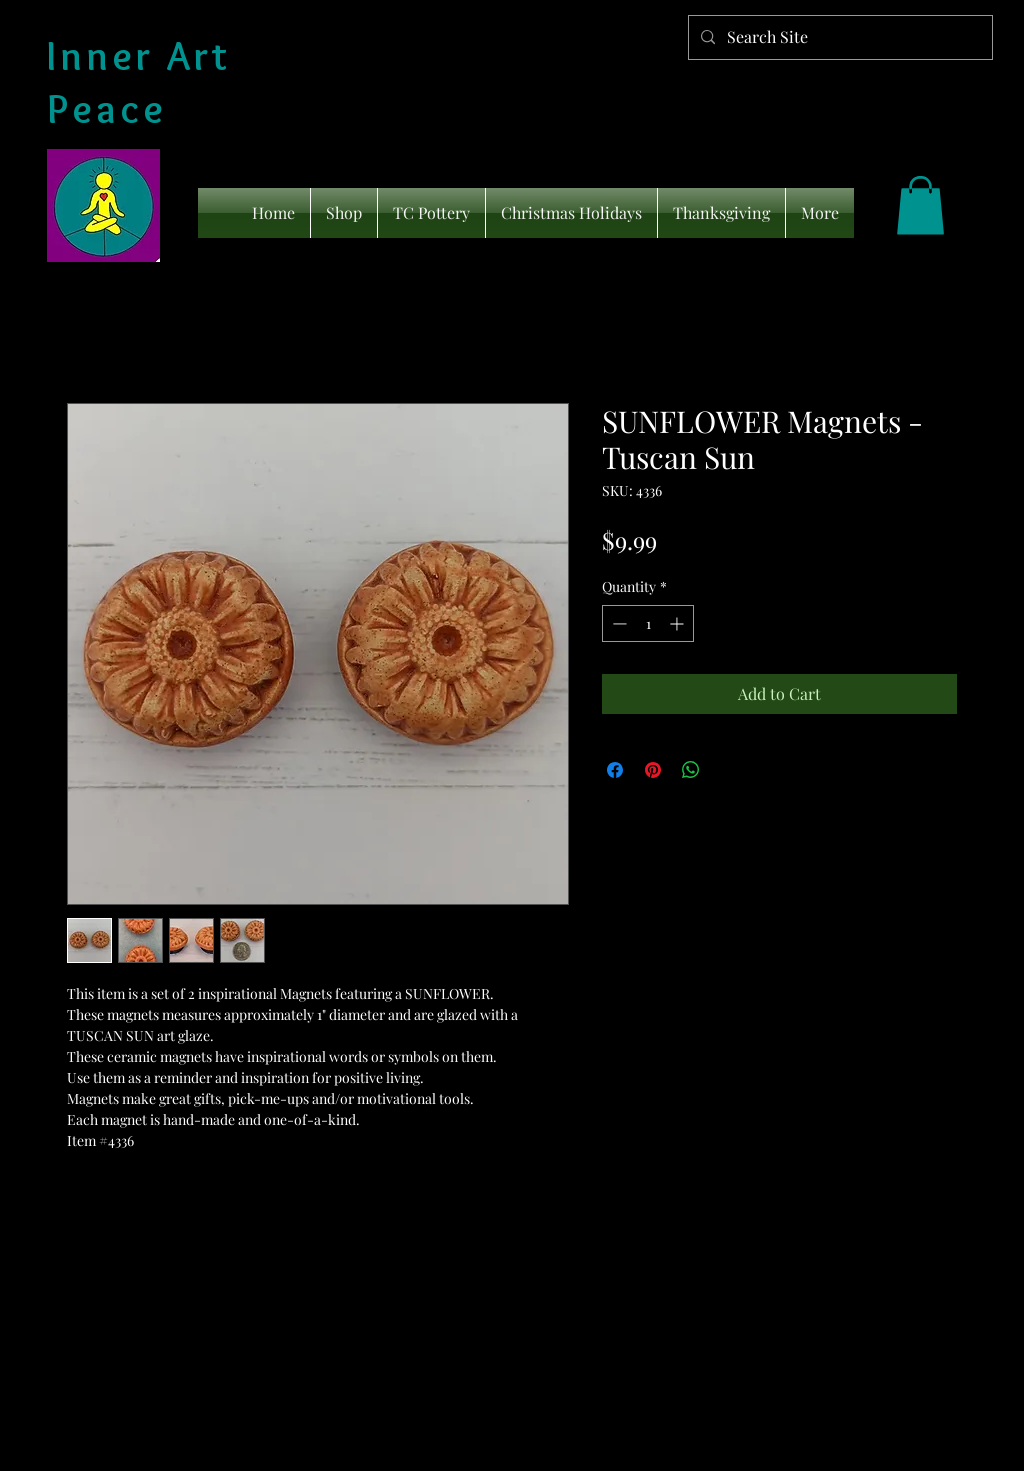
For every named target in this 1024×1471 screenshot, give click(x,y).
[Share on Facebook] (615, 770)
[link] (920, 205)
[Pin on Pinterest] (653, 770)
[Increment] (678, 623)
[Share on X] (729, 770)
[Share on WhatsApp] (691, 770)
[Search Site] (838, 37)
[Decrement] (617, 623)
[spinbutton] (648, 623)
